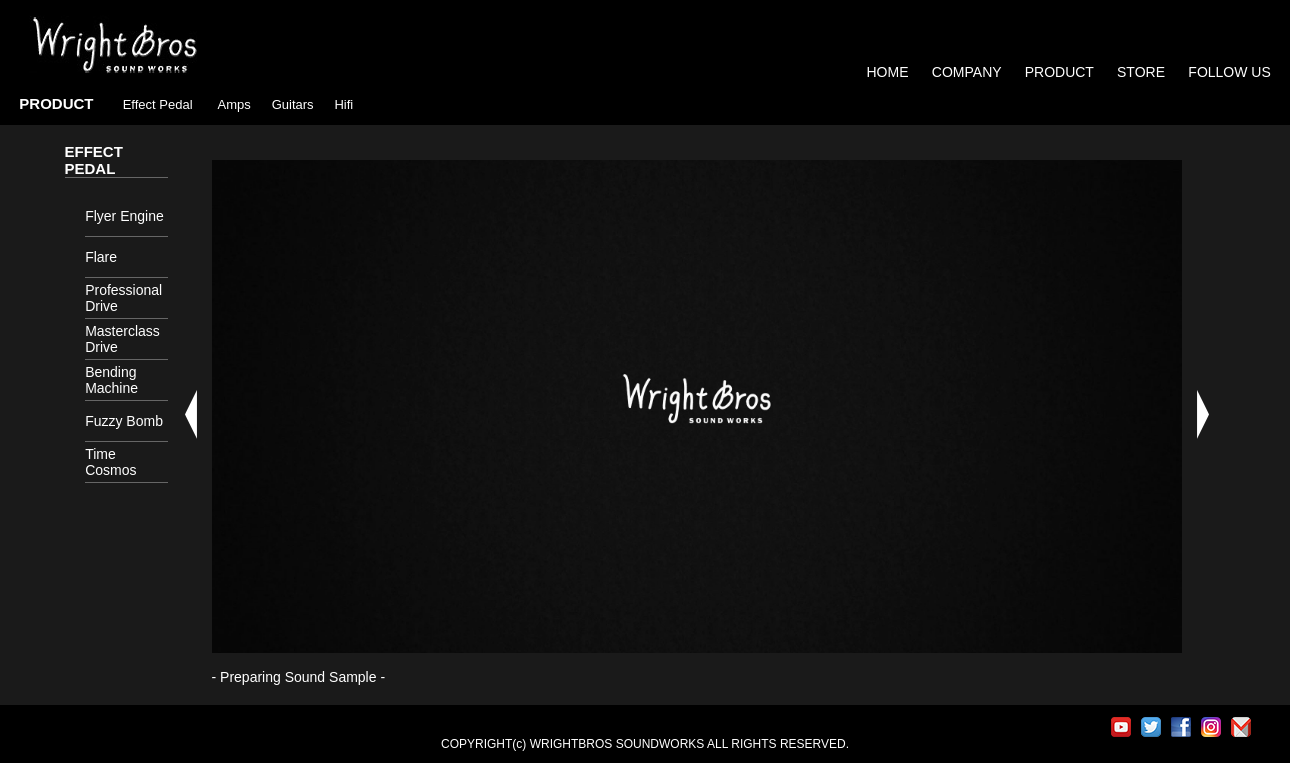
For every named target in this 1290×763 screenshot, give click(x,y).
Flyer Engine (124, 216)
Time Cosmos (110, 462)
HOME (888, 72)
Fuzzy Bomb (124, 421)
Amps (234, 104)
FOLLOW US (1229, 72)
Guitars (293, 104)
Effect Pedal (158, 104)
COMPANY (967, 72)
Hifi (343, 104)
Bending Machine (111, 380)
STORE (1143, 72)
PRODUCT (1059, 72)
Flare (101, 257)
